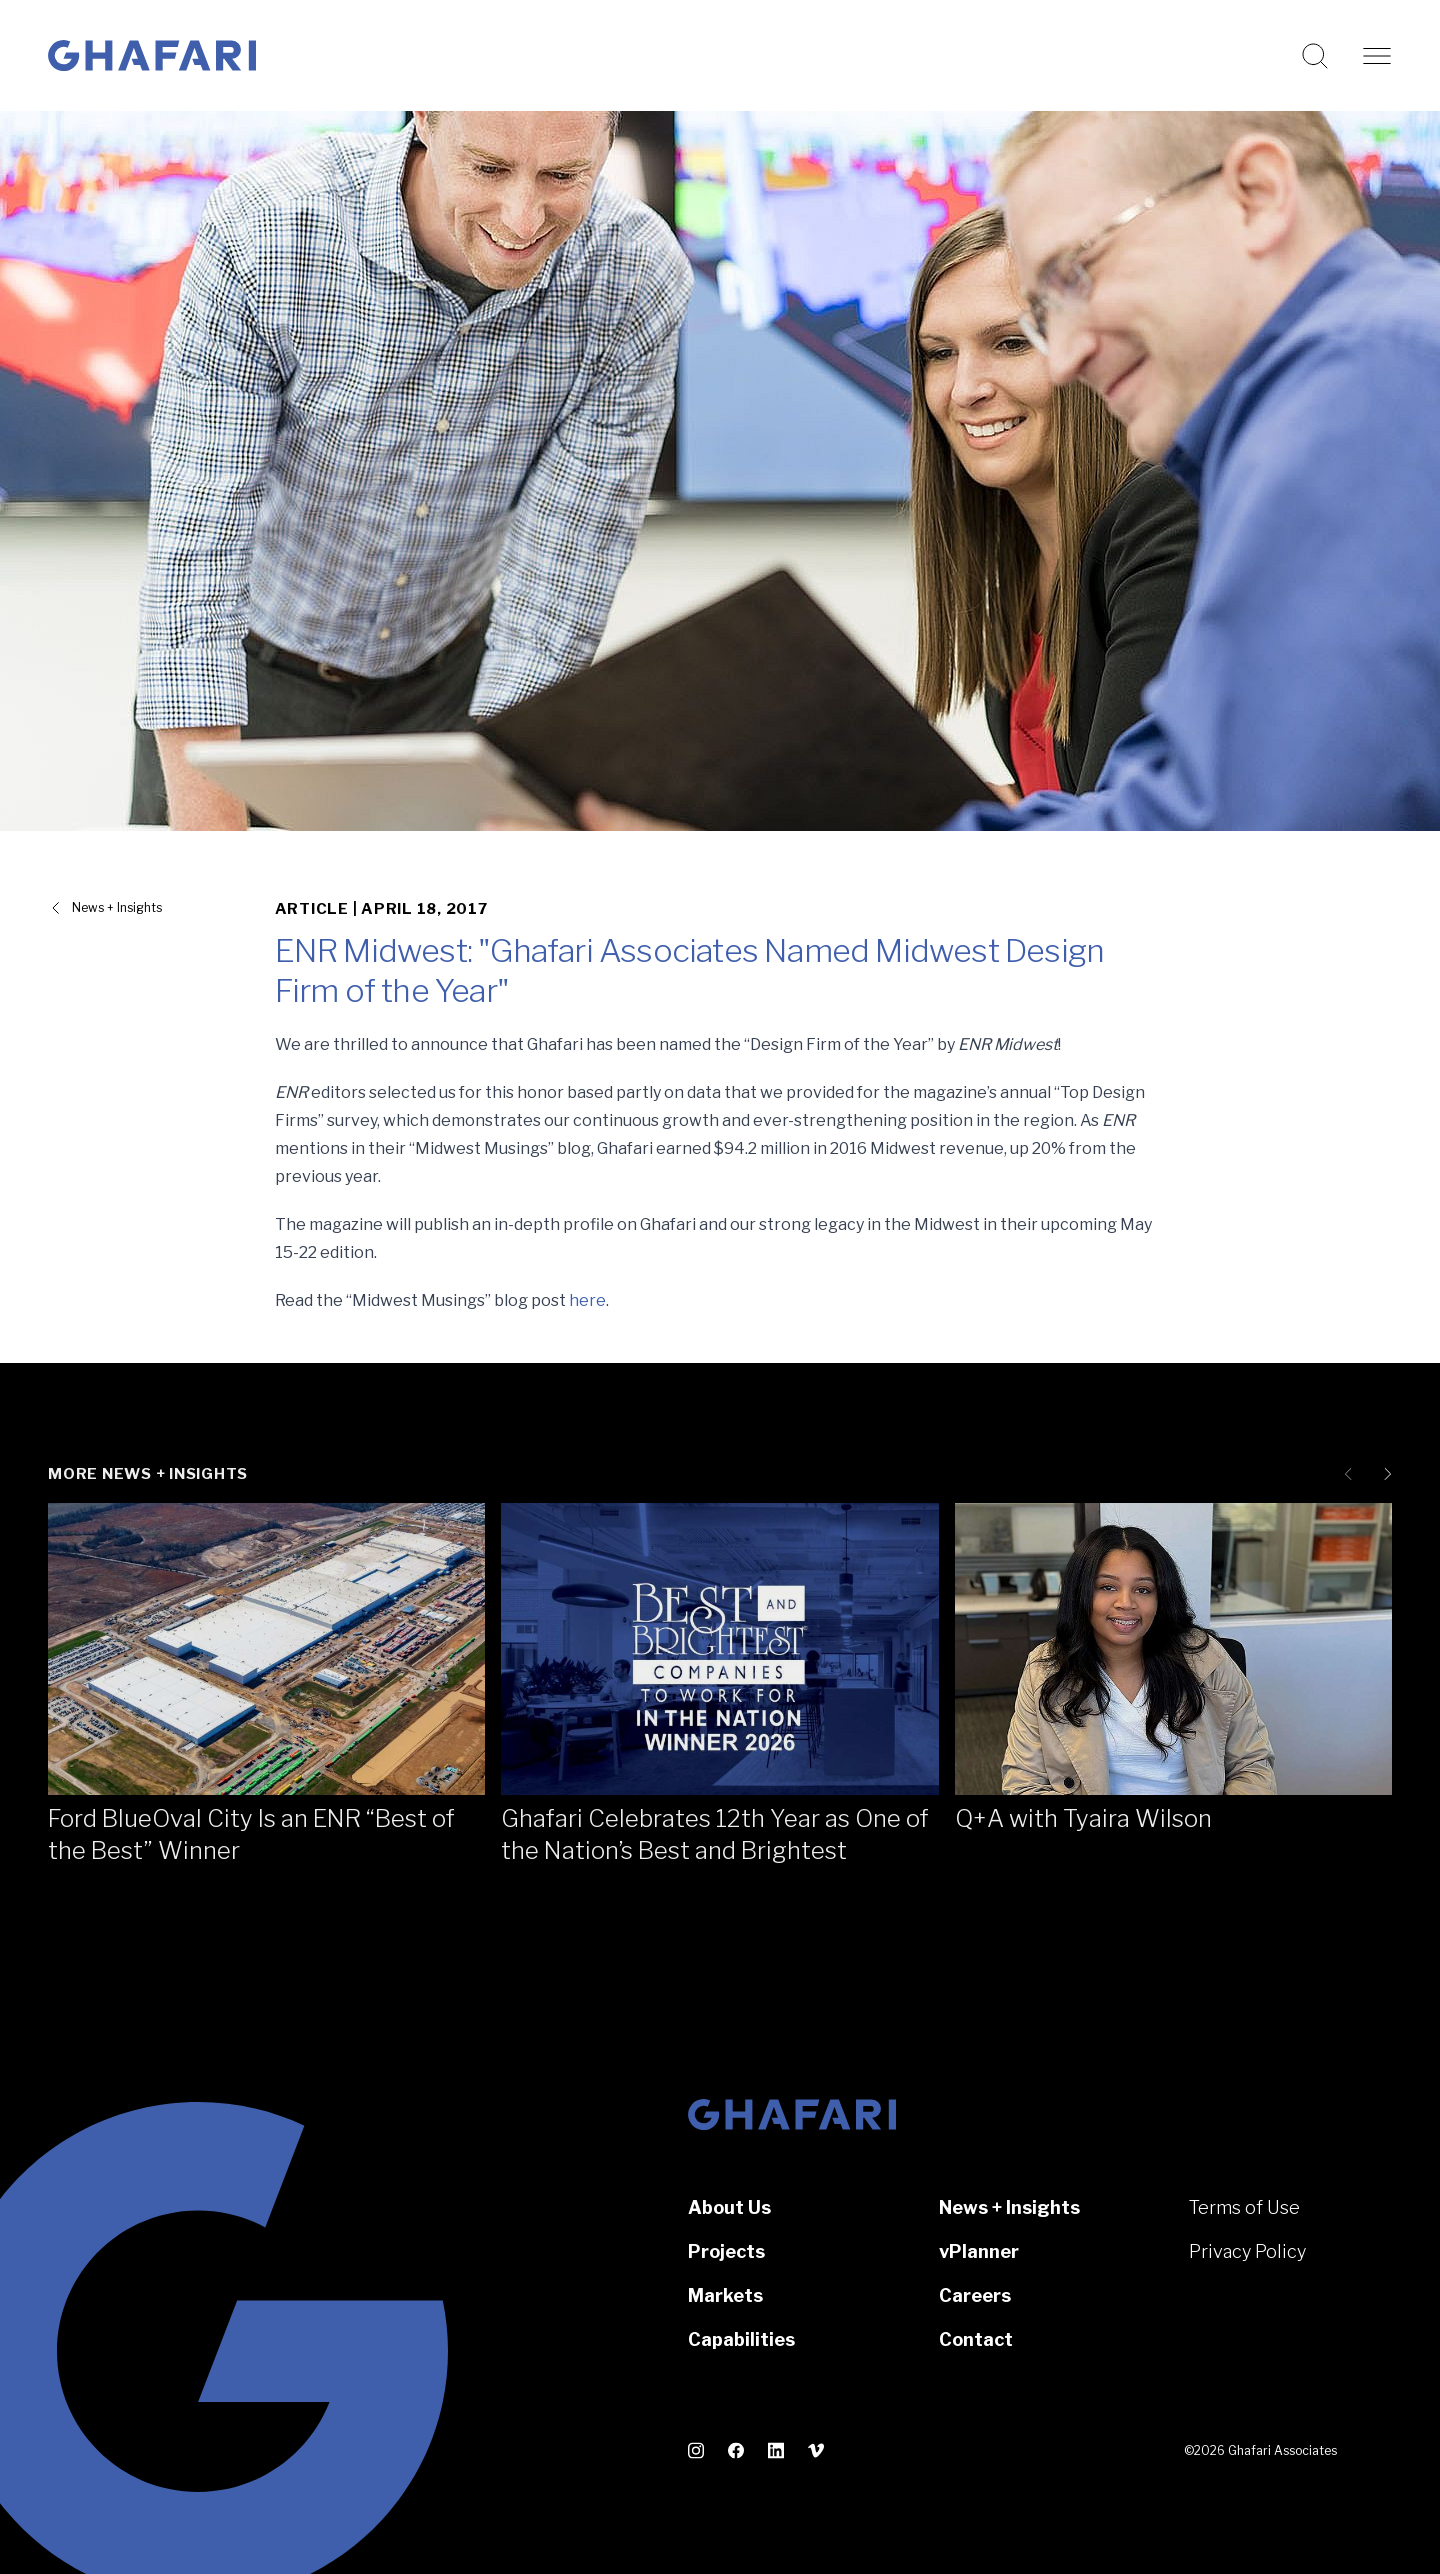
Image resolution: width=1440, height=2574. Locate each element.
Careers (975, 2295)
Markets (725, 2295)
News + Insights (1009, 2207)
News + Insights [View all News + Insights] (117, 907)
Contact (976, 2339)
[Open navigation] (1377, 56)
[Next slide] (1384, 1474)
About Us (729, 2207)
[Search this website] (1315, 56)
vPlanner (979, 2251)
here (587, 1300)
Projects (726, 2251)
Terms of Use (1244, 2207)
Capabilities (741, 2339)
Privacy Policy (1247, 2251)
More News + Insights (148, 1474)
